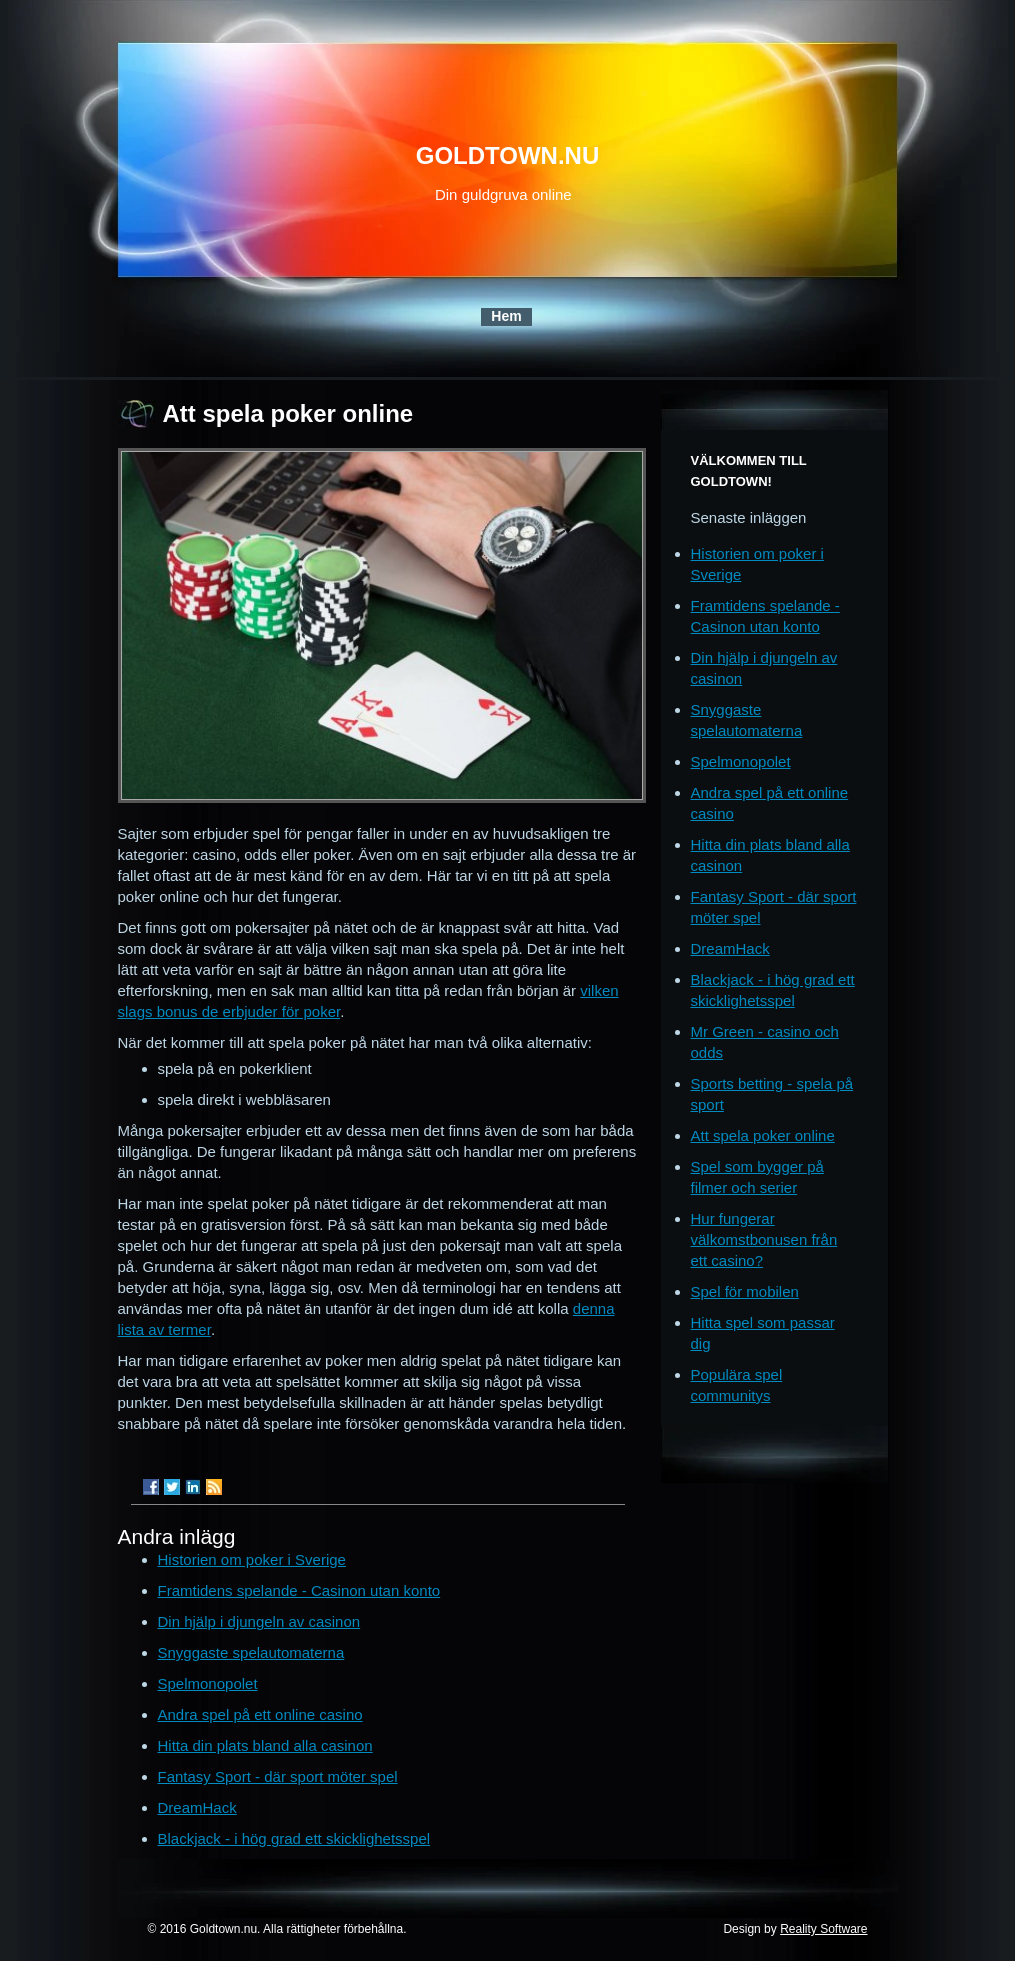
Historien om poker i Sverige (252, 1559)
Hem (506, 316)
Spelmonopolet (208, 1683)
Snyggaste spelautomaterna (251, 1652)
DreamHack (197, 1807)
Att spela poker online (763, 1135)
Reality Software (823, 1929)
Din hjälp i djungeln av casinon (259, 1621)
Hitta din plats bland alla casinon (265, 1745)
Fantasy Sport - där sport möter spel (278, 1776)
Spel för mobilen (745, 1291)
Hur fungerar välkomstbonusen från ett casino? (764, 1239)
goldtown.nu (508, 155)
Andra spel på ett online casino (260, 1714)
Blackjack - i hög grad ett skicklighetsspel (294, 1838)
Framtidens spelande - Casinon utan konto (299, 1590)
